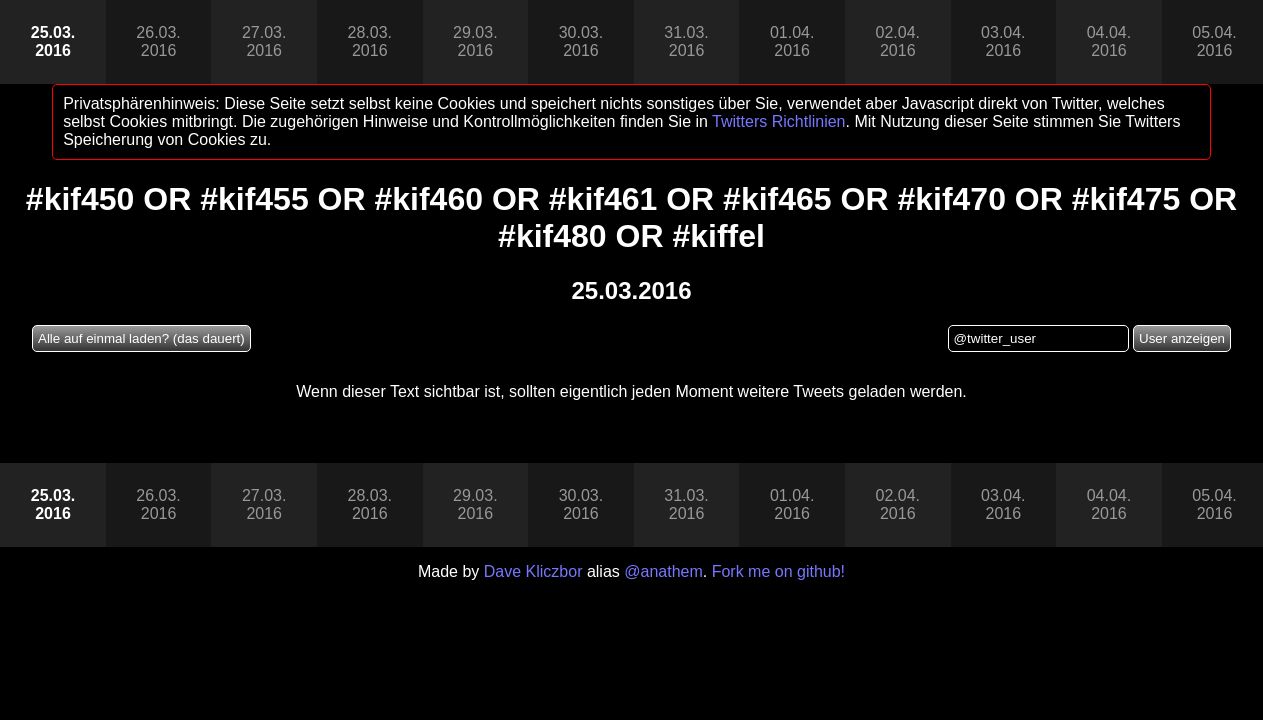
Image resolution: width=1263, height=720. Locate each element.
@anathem (663, 571)
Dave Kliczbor (533, 571)
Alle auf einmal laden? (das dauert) (141, 338)
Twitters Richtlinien (778, 121)
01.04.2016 (792, 41)
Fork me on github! (778, 571)
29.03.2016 (475, 41)
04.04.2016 (1109, 41)
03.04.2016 (1003, 41)
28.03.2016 (370, 41)
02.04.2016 (897, 41)
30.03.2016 (581, 41)
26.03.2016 (158, 41)
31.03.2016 (686, 41)
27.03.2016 (264, 41)
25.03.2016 (53, 41)
